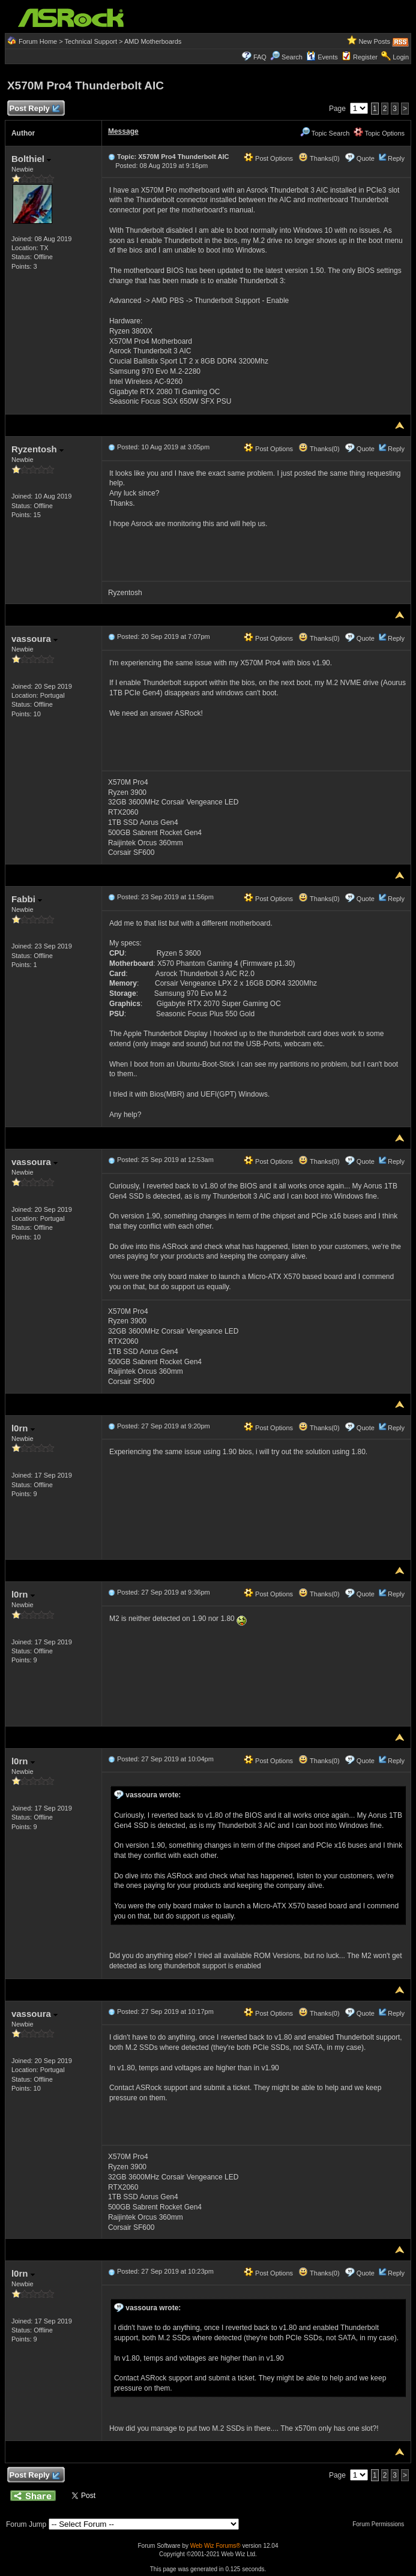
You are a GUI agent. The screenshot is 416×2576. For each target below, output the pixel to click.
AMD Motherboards (152, 41)
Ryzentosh (37, 449)
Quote (366, 158)
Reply (396, 158)
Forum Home (38, 41)
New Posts (374, 41)
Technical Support (91, 41)
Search (292, 57)
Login (401, 57)
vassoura (34, 639)
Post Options (268, 158)
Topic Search (324, 133)
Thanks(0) (318, 158)
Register (365, 57)
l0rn (23, 1428)
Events (322, 57)
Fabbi (26, 899)
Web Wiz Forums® (215, 2545)
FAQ (260, 57)
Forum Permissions (381, 2524)
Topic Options (379, 133)
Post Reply (34, 109)
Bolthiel (31, 159)
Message (123, 131)
